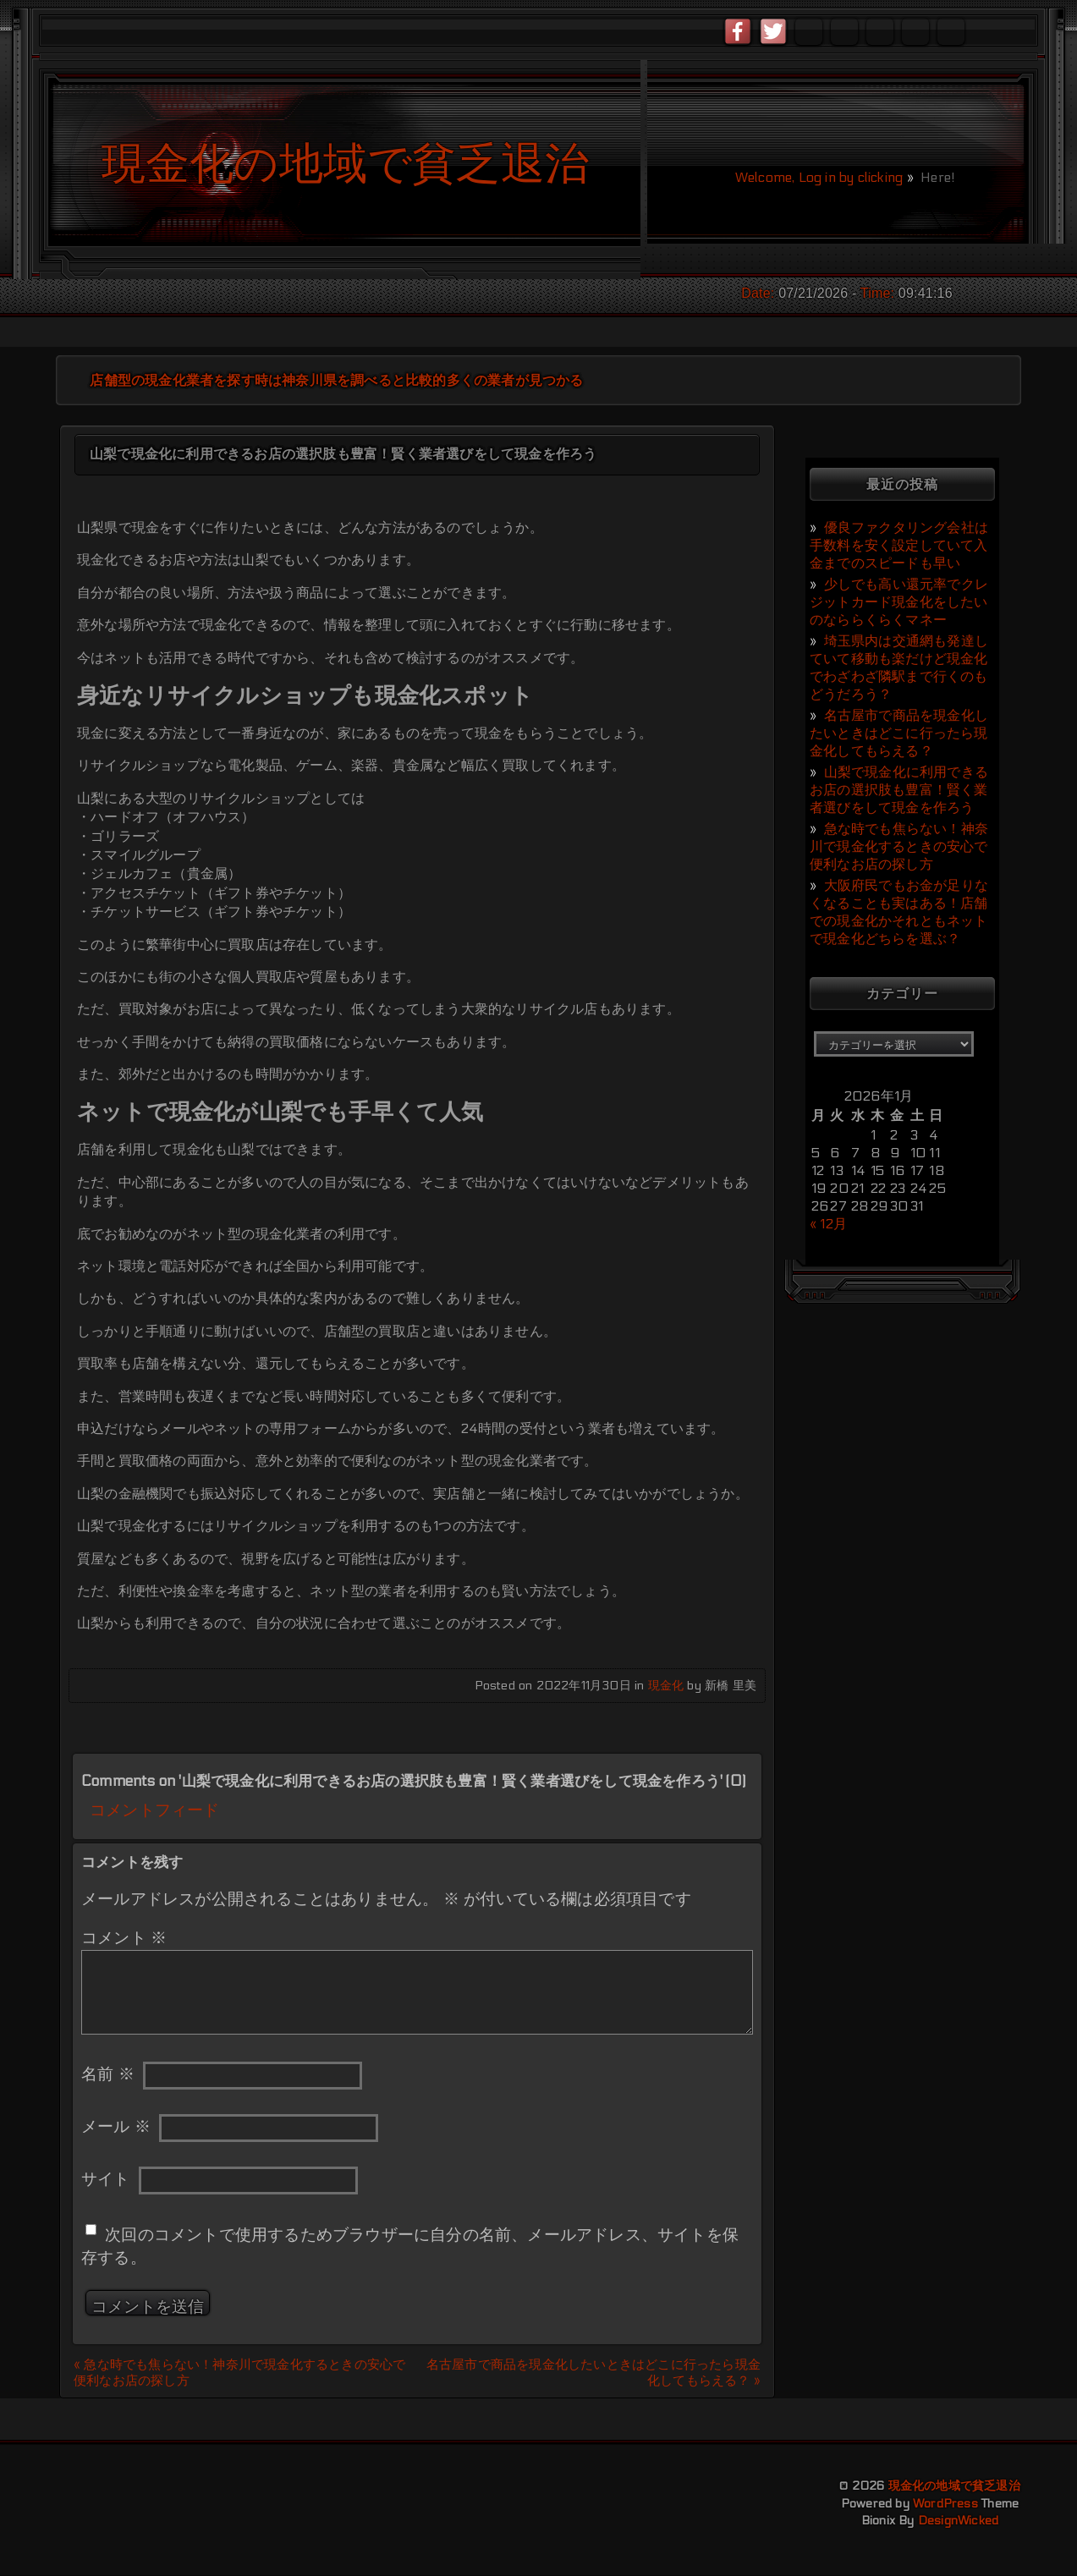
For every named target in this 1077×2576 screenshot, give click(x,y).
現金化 (666, 1685)
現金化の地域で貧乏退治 (954, 2486)
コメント (124, 1938)
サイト (105, 2179)
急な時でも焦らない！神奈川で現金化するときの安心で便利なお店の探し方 (899, 846)
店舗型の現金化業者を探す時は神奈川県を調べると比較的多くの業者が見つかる (336, 380)
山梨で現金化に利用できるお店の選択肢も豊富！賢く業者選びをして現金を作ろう (899, 790)
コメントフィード (155, 1810)
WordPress (945, 2503)
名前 (108, 2074)
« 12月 (828, 1224)
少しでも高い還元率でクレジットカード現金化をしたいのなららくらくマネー (899, 602)
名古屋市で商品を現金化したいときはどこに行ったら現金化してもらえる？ (899, 733)
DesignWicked (958, 2520)
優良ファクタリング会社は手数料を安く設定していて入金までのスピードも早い (899, 545)
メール (116, 2126)
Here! (936, 177)
